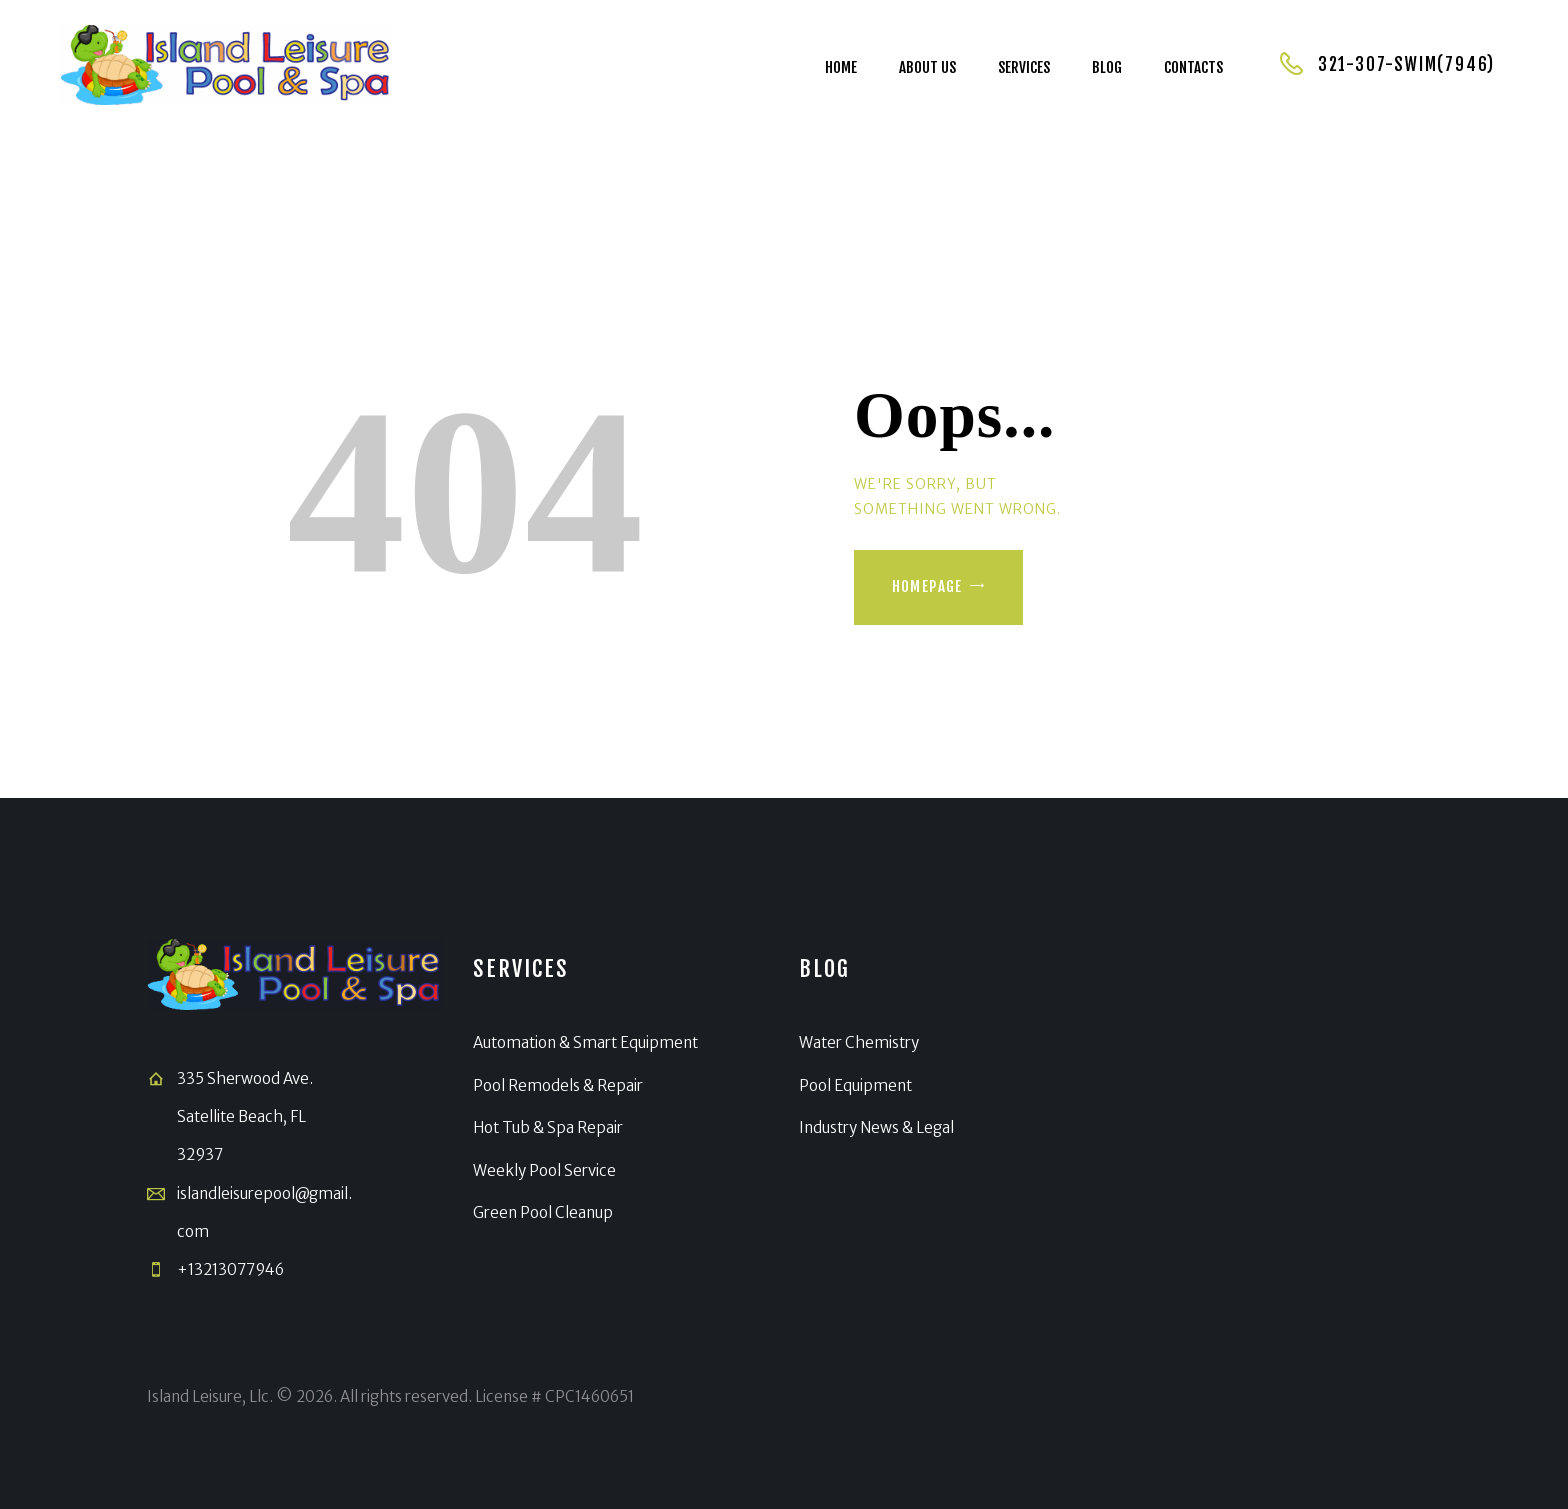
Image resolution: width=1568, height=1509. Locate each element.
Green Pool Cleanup (543, 1212)
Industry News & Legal (876, 1127)
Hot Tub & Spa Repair (548, 1127)
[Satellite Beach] (1273, 1114)
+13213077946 (230, 1269)
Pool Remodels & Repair (558, 1085)
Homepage (927, 586)
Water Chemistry (859, 1042)
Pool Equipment (855, 1085)
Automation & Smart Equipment (585, 1042)
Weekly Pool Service (544, 1170)
